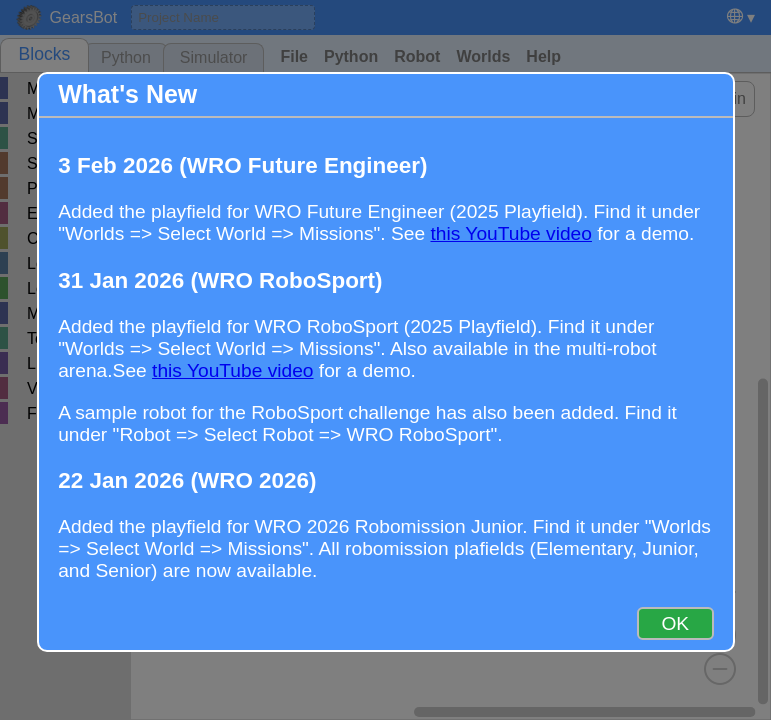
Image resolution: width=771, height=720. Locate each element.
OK (675, 623)
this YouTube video (510, 233)
